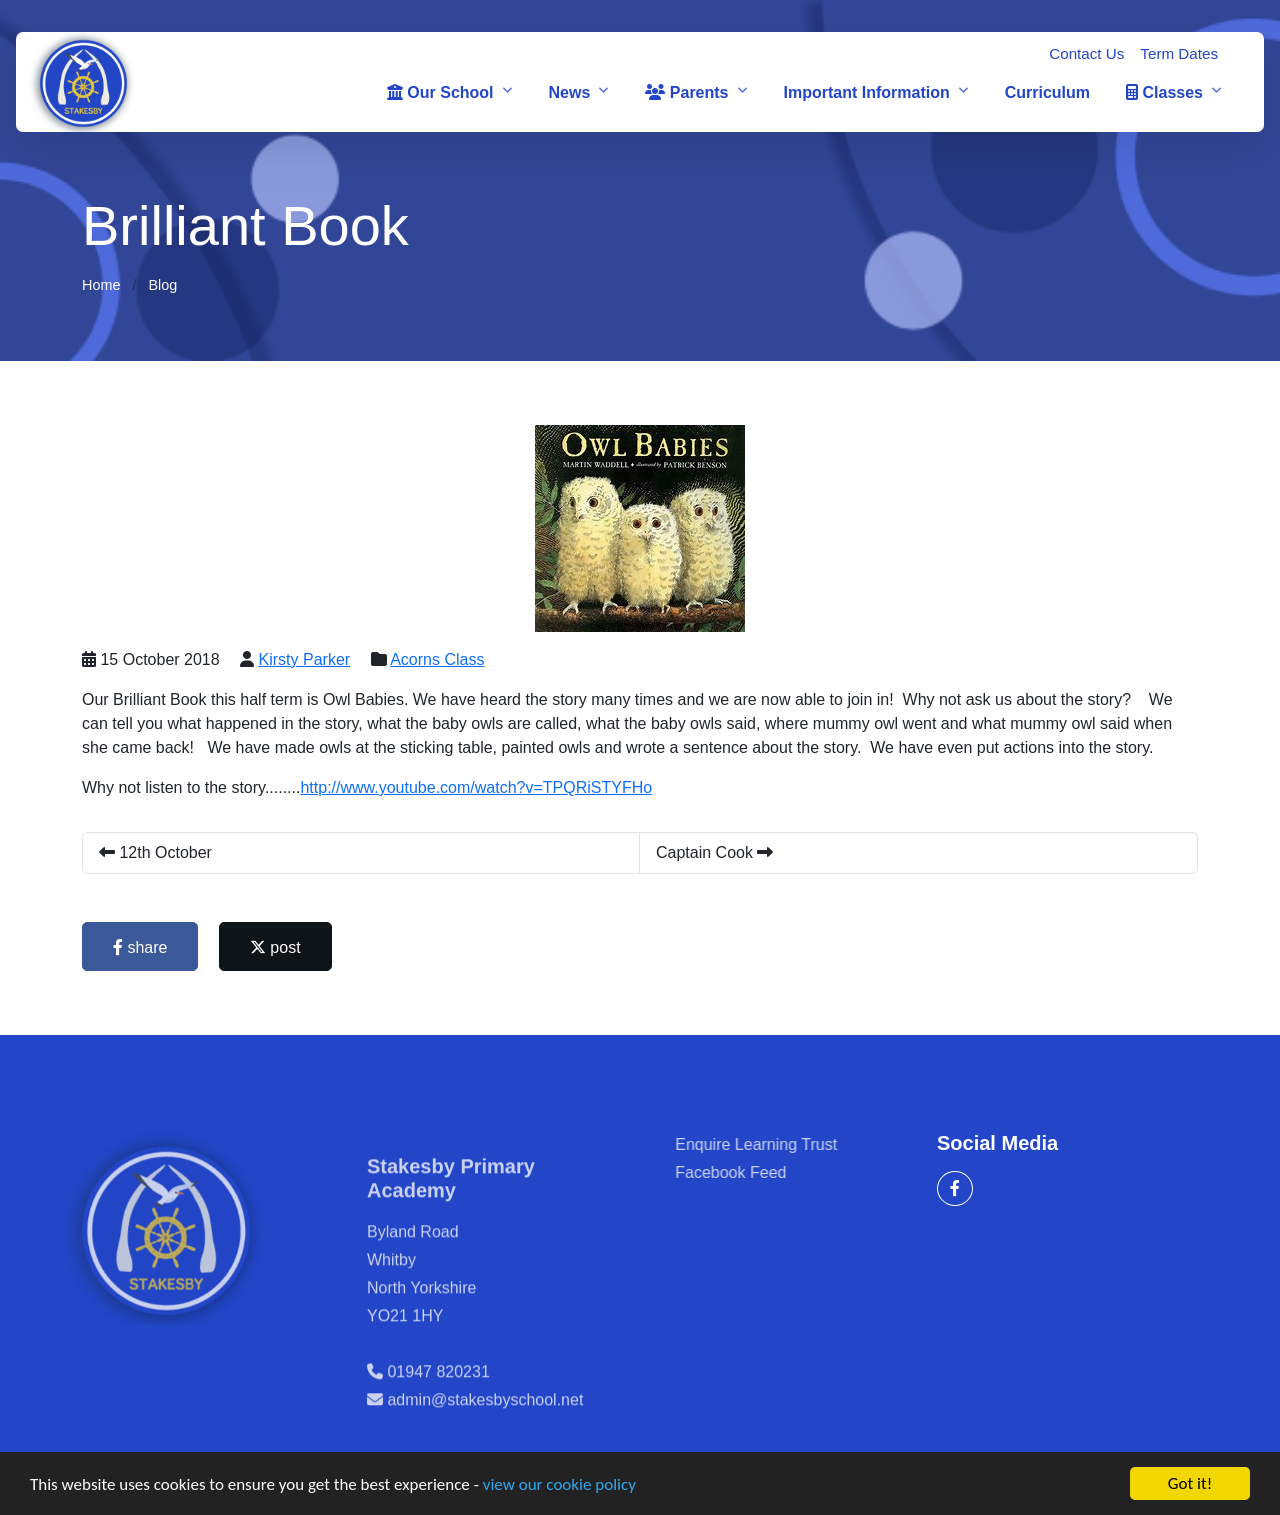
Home (101, 285)
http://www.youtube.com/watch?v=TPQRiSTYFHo (479, 787)
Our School (440, 92)
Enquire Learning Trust (792, 1144)
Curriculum (1047, 92)
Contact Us (1086, 53)
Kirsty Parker (307, 659)
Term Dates (1179, 53)
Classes (1164, 92)
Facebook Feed (766, 1172)
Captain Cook (717, 852)
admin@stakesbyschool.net (485, 1435)
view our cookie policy (559, 1486)
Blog (162, 285)
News (570, 92)
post (278, 947)
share (143, 947)
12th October (158, 852)
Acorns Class (440, 659)
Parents (686, 92)
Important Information (867, 92)
